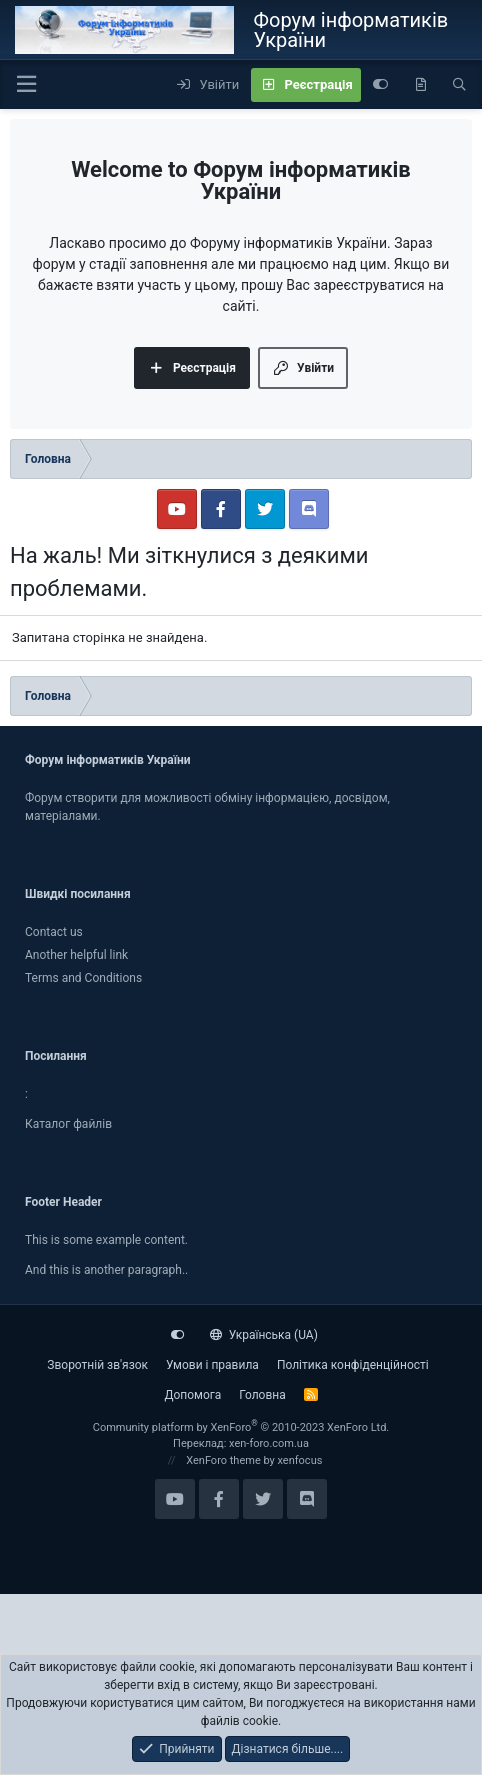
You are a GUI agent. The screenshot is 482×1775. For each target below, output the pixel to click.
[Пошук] (459, 85)
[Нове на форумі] (420, 85)
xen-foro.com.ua (269, 1443)
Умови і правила (212, 1365)
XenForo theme (223, 1460)
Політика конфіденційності (353, 1365)
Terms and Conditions (83, 978)
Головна (262, 1395)
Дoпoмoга (192, 1395)
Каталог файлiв (68, 1124)
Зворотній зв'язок (97, 1365)
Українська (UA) (264, 1335)
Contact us (54, 932)
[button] (26, 84)
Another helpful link (76, 955)
